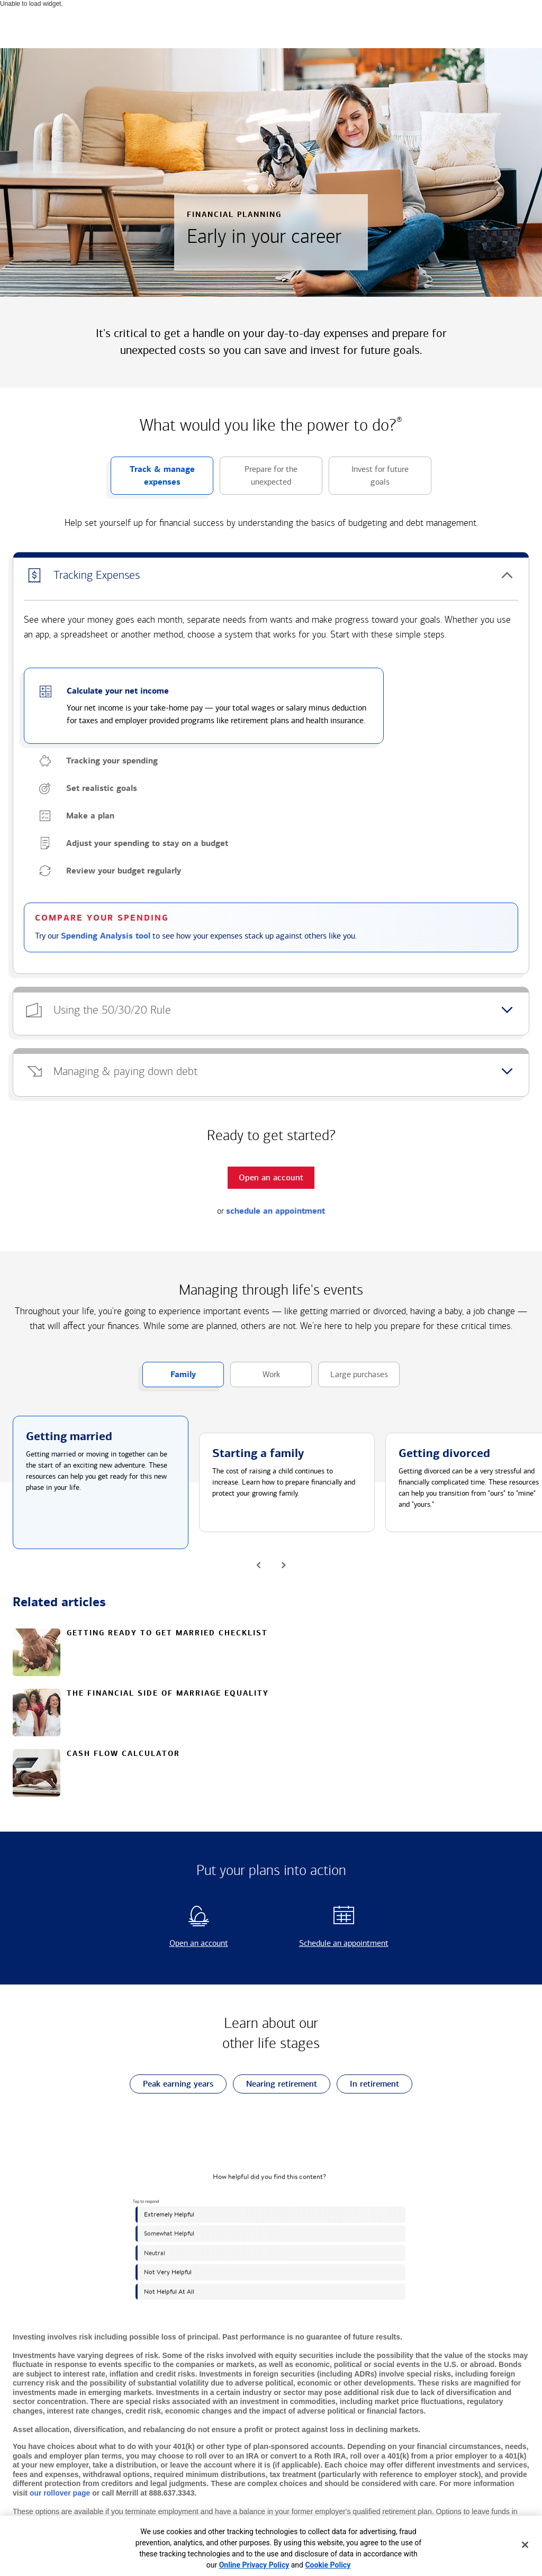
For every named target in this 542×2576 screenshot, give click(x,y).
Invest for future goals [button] (369, 479)
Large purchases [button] (353, 1378)
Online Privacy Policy (254, 2565)
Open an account (180, 1943)
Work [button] (255, 1378)
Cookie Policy (327, 2565)
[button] (271, 575)
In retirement (368, 2084)
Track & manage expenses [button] (153, 479)
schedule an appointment (275, 1211)
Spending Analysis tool (105, 936)
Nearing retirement (275, 2084)
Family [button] (169, 1378)
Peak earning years (171, 2084)
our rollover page (60, 2493)
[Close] (525, 2544)
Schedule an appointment (333, 1943)
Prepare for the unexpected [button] (258, 479)
